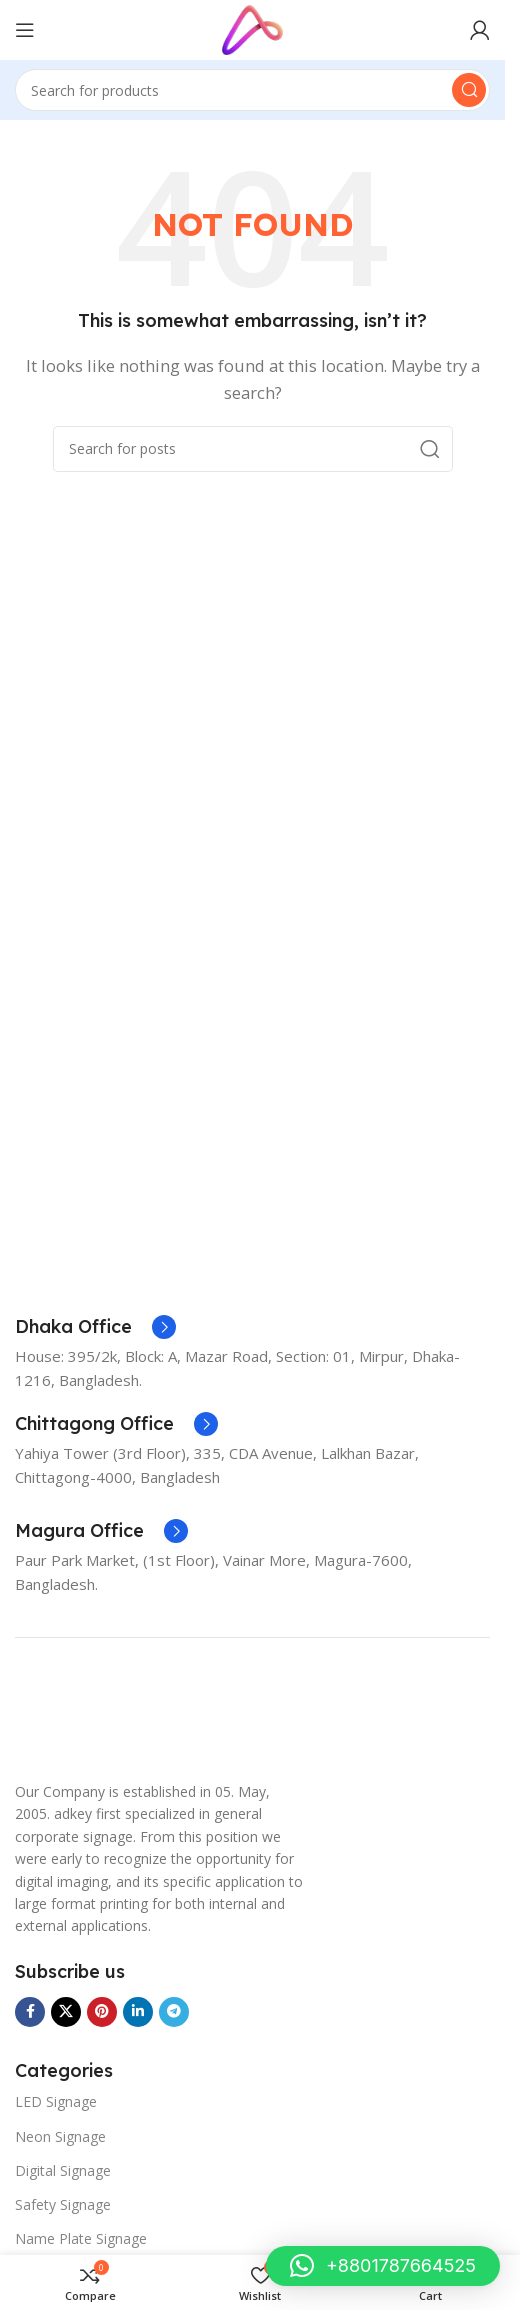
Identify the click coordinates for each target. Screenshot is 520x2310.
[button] (383, 2266)
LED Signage (56, 2101)
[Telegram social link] (174, 2012)
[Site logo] (252, 28)
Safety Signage (63, 2204)
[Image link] (65, 1718)
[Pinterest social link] (102, 2012)
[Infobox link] (95, 1327)
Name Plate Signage (81, 2238)
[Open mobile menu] (25, 30)
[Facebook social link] (30, 2012)
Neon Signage (60, 2136)
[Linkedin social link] (138, 2012)
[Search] (252, 90)
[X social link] (66, 2012)
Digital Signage (63, 2170)
